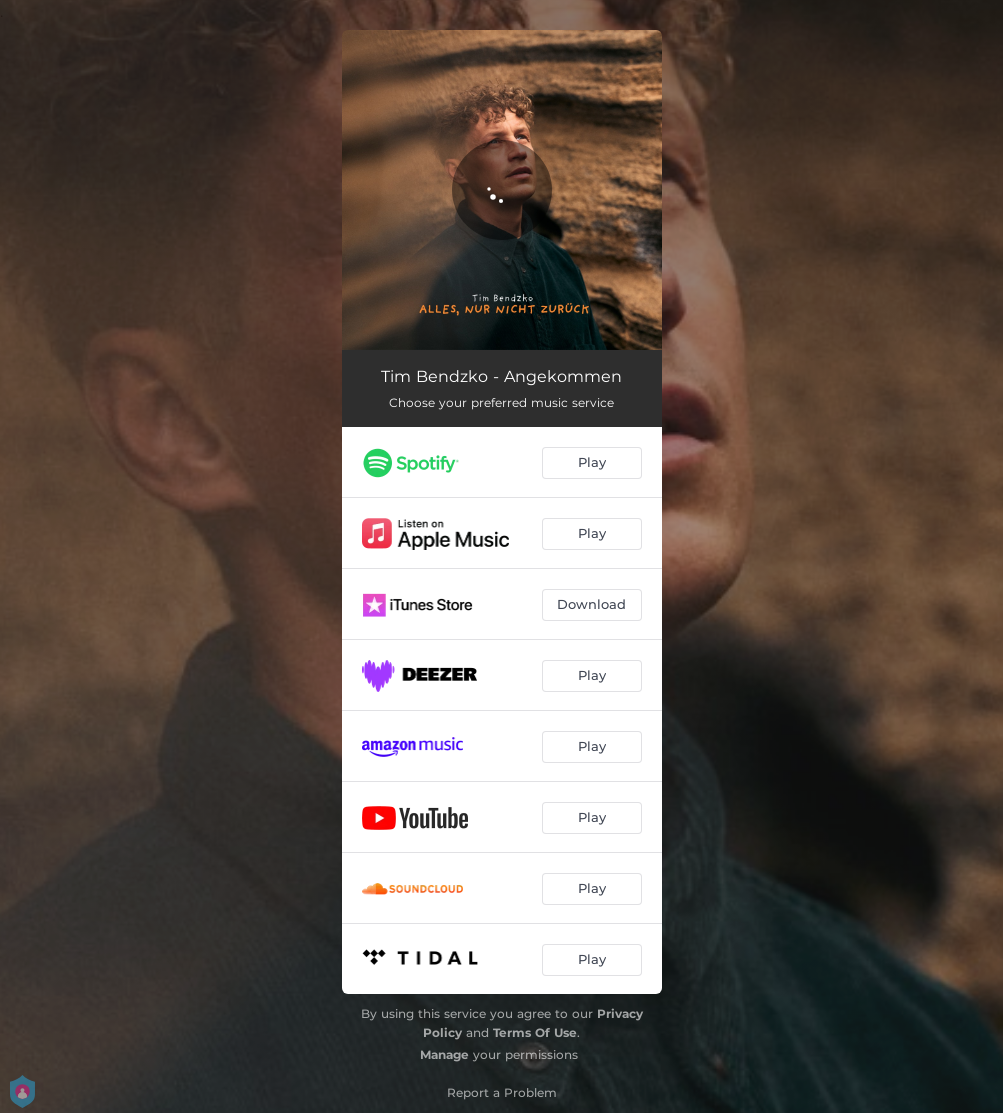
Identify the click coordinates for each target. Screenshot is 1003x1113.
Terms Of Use (535, 1032)
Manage (444, 1054)
